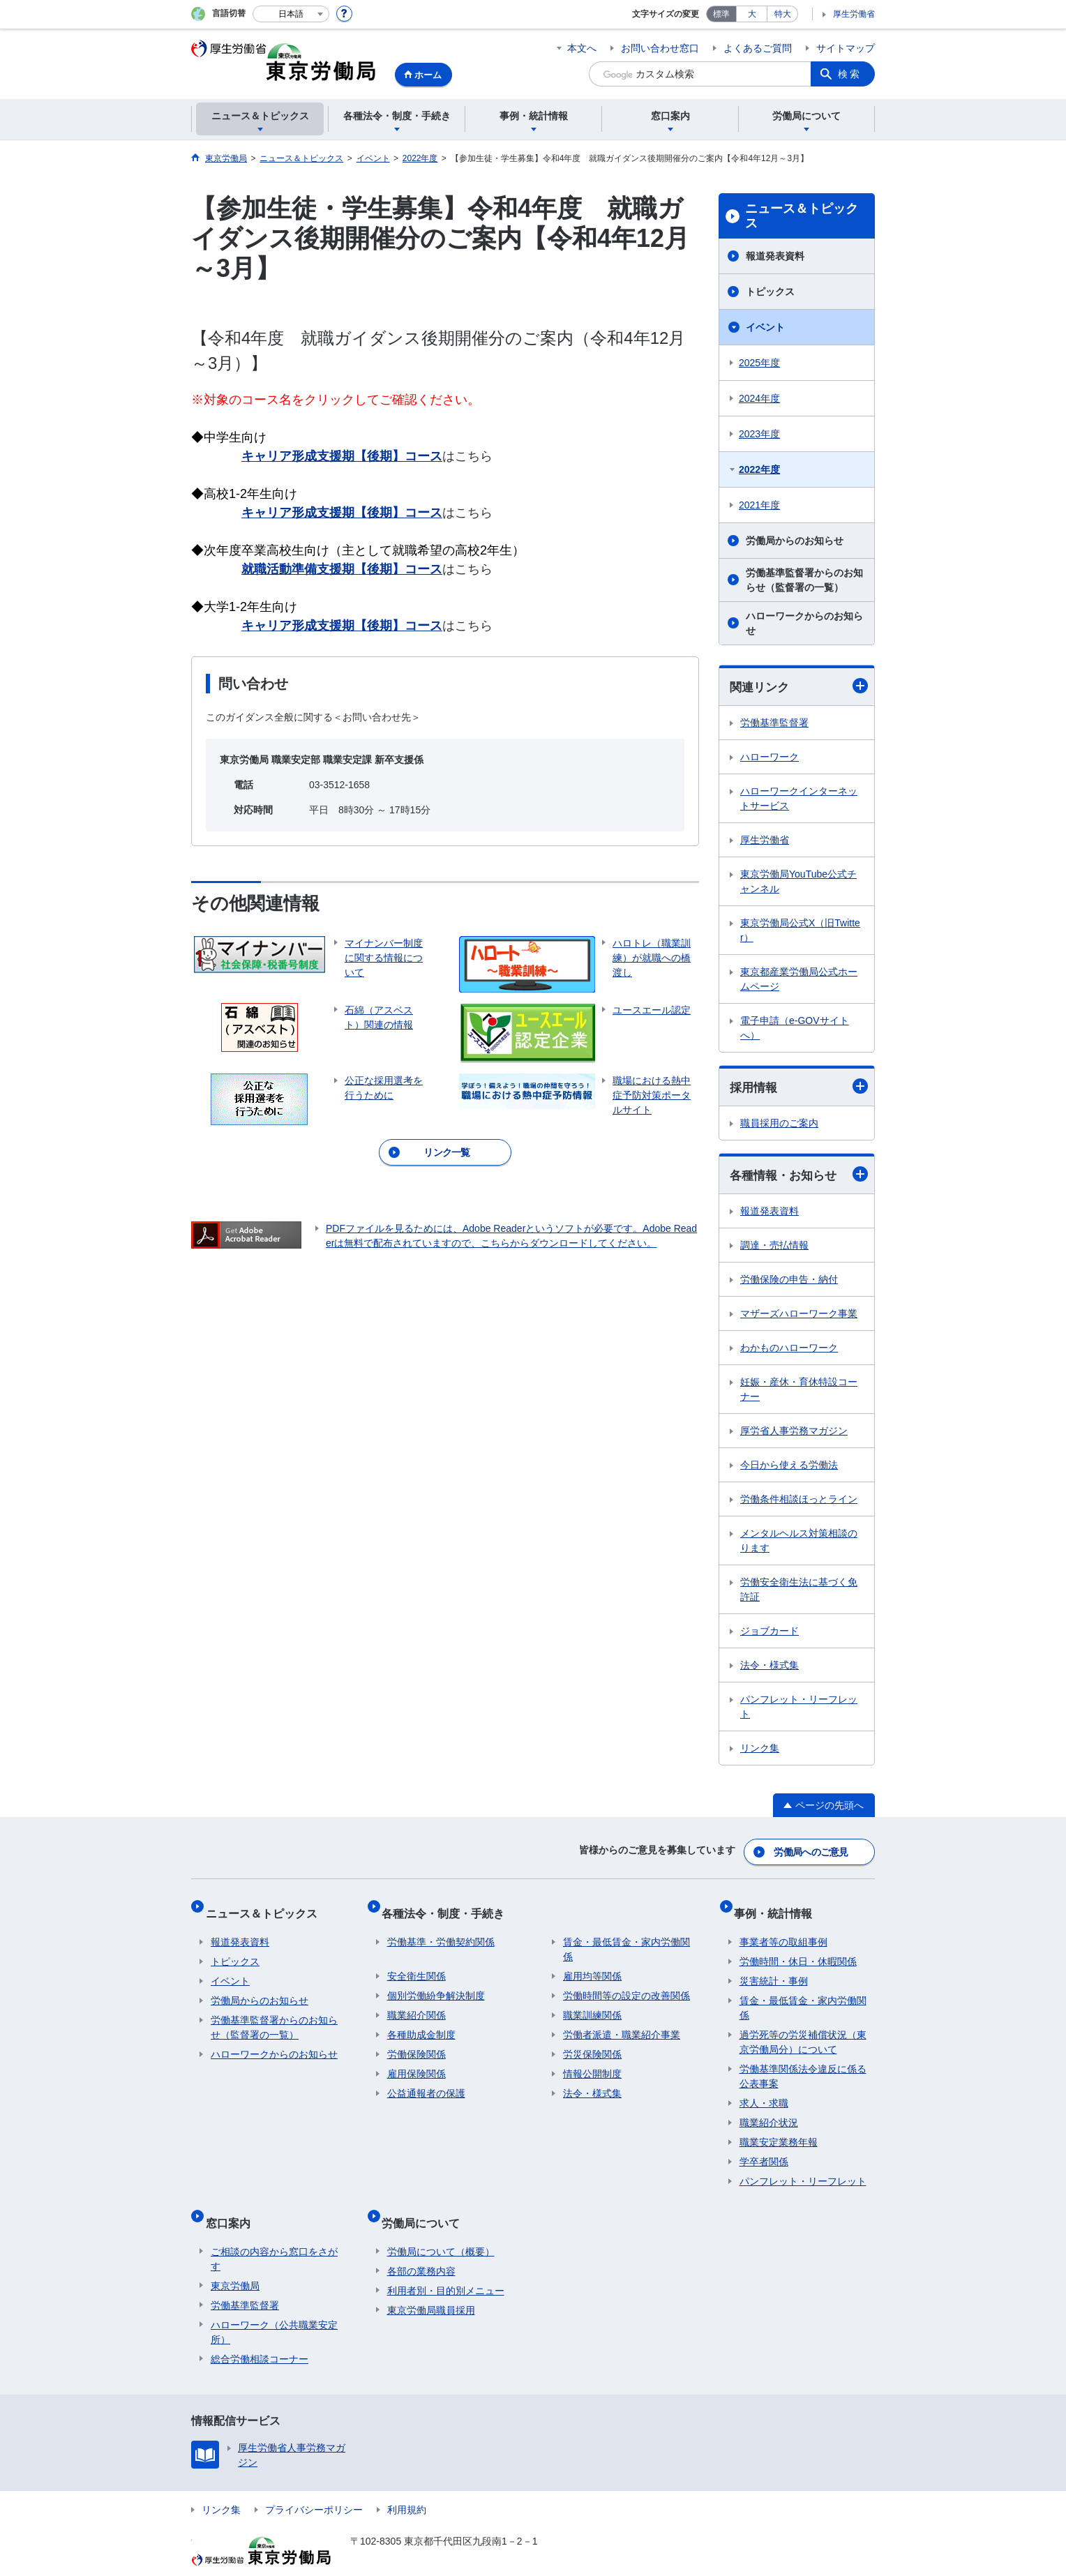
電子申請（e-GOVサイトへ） (794, 1028)
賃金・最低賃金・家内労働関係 (626, 1937)
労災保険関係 (592, 2041)
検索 (850, 74)
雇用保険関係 (416, 2061)
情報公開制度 (592, 2061)
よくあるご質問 (757, 48)
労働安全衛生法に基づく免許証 (798, 1592)
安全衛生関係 (416, 1963)
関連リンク (799, 687)
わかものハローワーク (789, 1350)
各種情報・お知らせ (799, 1177)
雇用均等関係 (592, 1963)
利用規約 (406, 2485)
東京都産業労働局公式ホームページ (798, 980)
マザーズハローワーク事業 (798, 1316)
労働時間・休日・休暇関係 (798, 1948)
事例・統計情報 (779, 1906)
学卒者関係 (764, 2149)
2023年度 (759, 433)
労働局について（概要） (441, 2227)
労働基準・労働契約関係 (441, 1929)
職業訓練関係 (592, 2002)
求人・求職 (764, 2090)
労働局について (426, 2204)
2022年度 (759, 469)
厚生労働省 (854, 14)
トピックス (770, 291)
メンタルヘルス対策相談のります (798, 1543)
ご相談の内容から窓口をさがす (274, 2234)
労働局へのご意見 (812, 1851)
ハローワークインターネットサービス (798, 799)
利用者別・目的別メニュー (445, 2266)
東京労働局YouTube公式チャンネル (798, 882)
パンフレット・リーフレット (798, 1709)
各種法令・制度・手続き (448, 1906)
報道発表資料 (775, 256)
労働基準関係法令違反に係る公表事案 (803, 2064)
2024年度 (759, 398)
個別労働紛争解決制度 (436, 1983)
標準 (721, 14)
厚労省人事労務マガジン (794, 1433)
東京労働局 (235, 2261)
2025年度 (759, 362)
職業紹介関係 (416, 2002)
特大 (782, 14)
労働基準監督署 (774, 723)
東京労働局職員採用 (431, 2285)
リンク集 (759, 1750)
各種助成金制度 (421, 2022)
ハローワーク (769, 757)
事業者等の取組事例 (783, 1929)
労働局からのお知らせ (794, 540)
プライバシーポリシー (314, 2485)
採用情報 (799, 1088)
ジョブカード (769, 1633)
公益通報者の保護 (426, 2080)
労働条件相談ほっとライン (798, 1501)
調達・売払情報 (774, 1247)
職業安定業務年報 (779, 2129)
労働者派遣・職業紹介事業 (621, 2022)
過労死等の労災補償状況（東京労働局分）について (803, 2029)
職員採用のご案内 (779, 1125)
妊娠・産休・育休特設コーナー (798, 1392)
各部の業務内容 (421, 2246)
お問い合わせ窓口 (660, 48)
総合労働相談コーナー (259, 2334)
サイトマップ (845, 48)
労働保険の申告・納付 (789, 1282)
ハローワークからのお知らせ (804, 623)
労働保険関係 (416, 2041)
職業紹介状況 (769, 2110)
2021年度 (759, 505)
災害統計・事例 (774, 1968)
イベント (765, 327)
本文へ (581, 48)
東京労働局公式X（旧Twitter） (800, 931)
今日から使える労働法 (789, 1467)
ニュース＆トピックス (801, 216)
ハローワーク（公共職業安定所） (274, 2308)
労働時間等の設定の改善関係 (626, 1983)
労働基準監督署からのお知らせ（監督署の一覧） (804, 580)
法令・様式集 (769, 1667)
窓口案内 (233, 2204)
